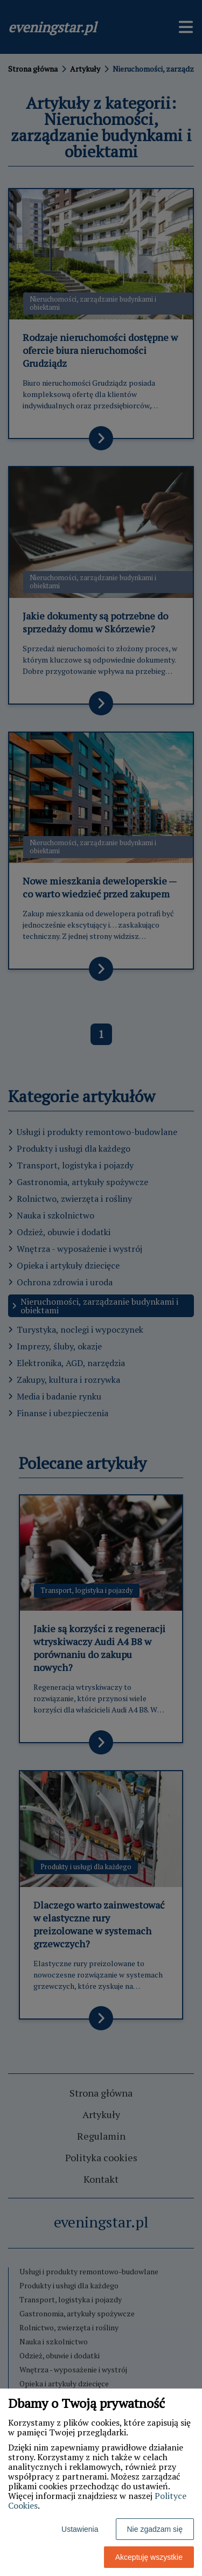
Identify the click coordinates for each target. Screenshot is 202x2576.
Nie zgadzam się (155, 2529)
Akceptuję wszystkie (149, 2557)
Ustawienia (79, 2529)
